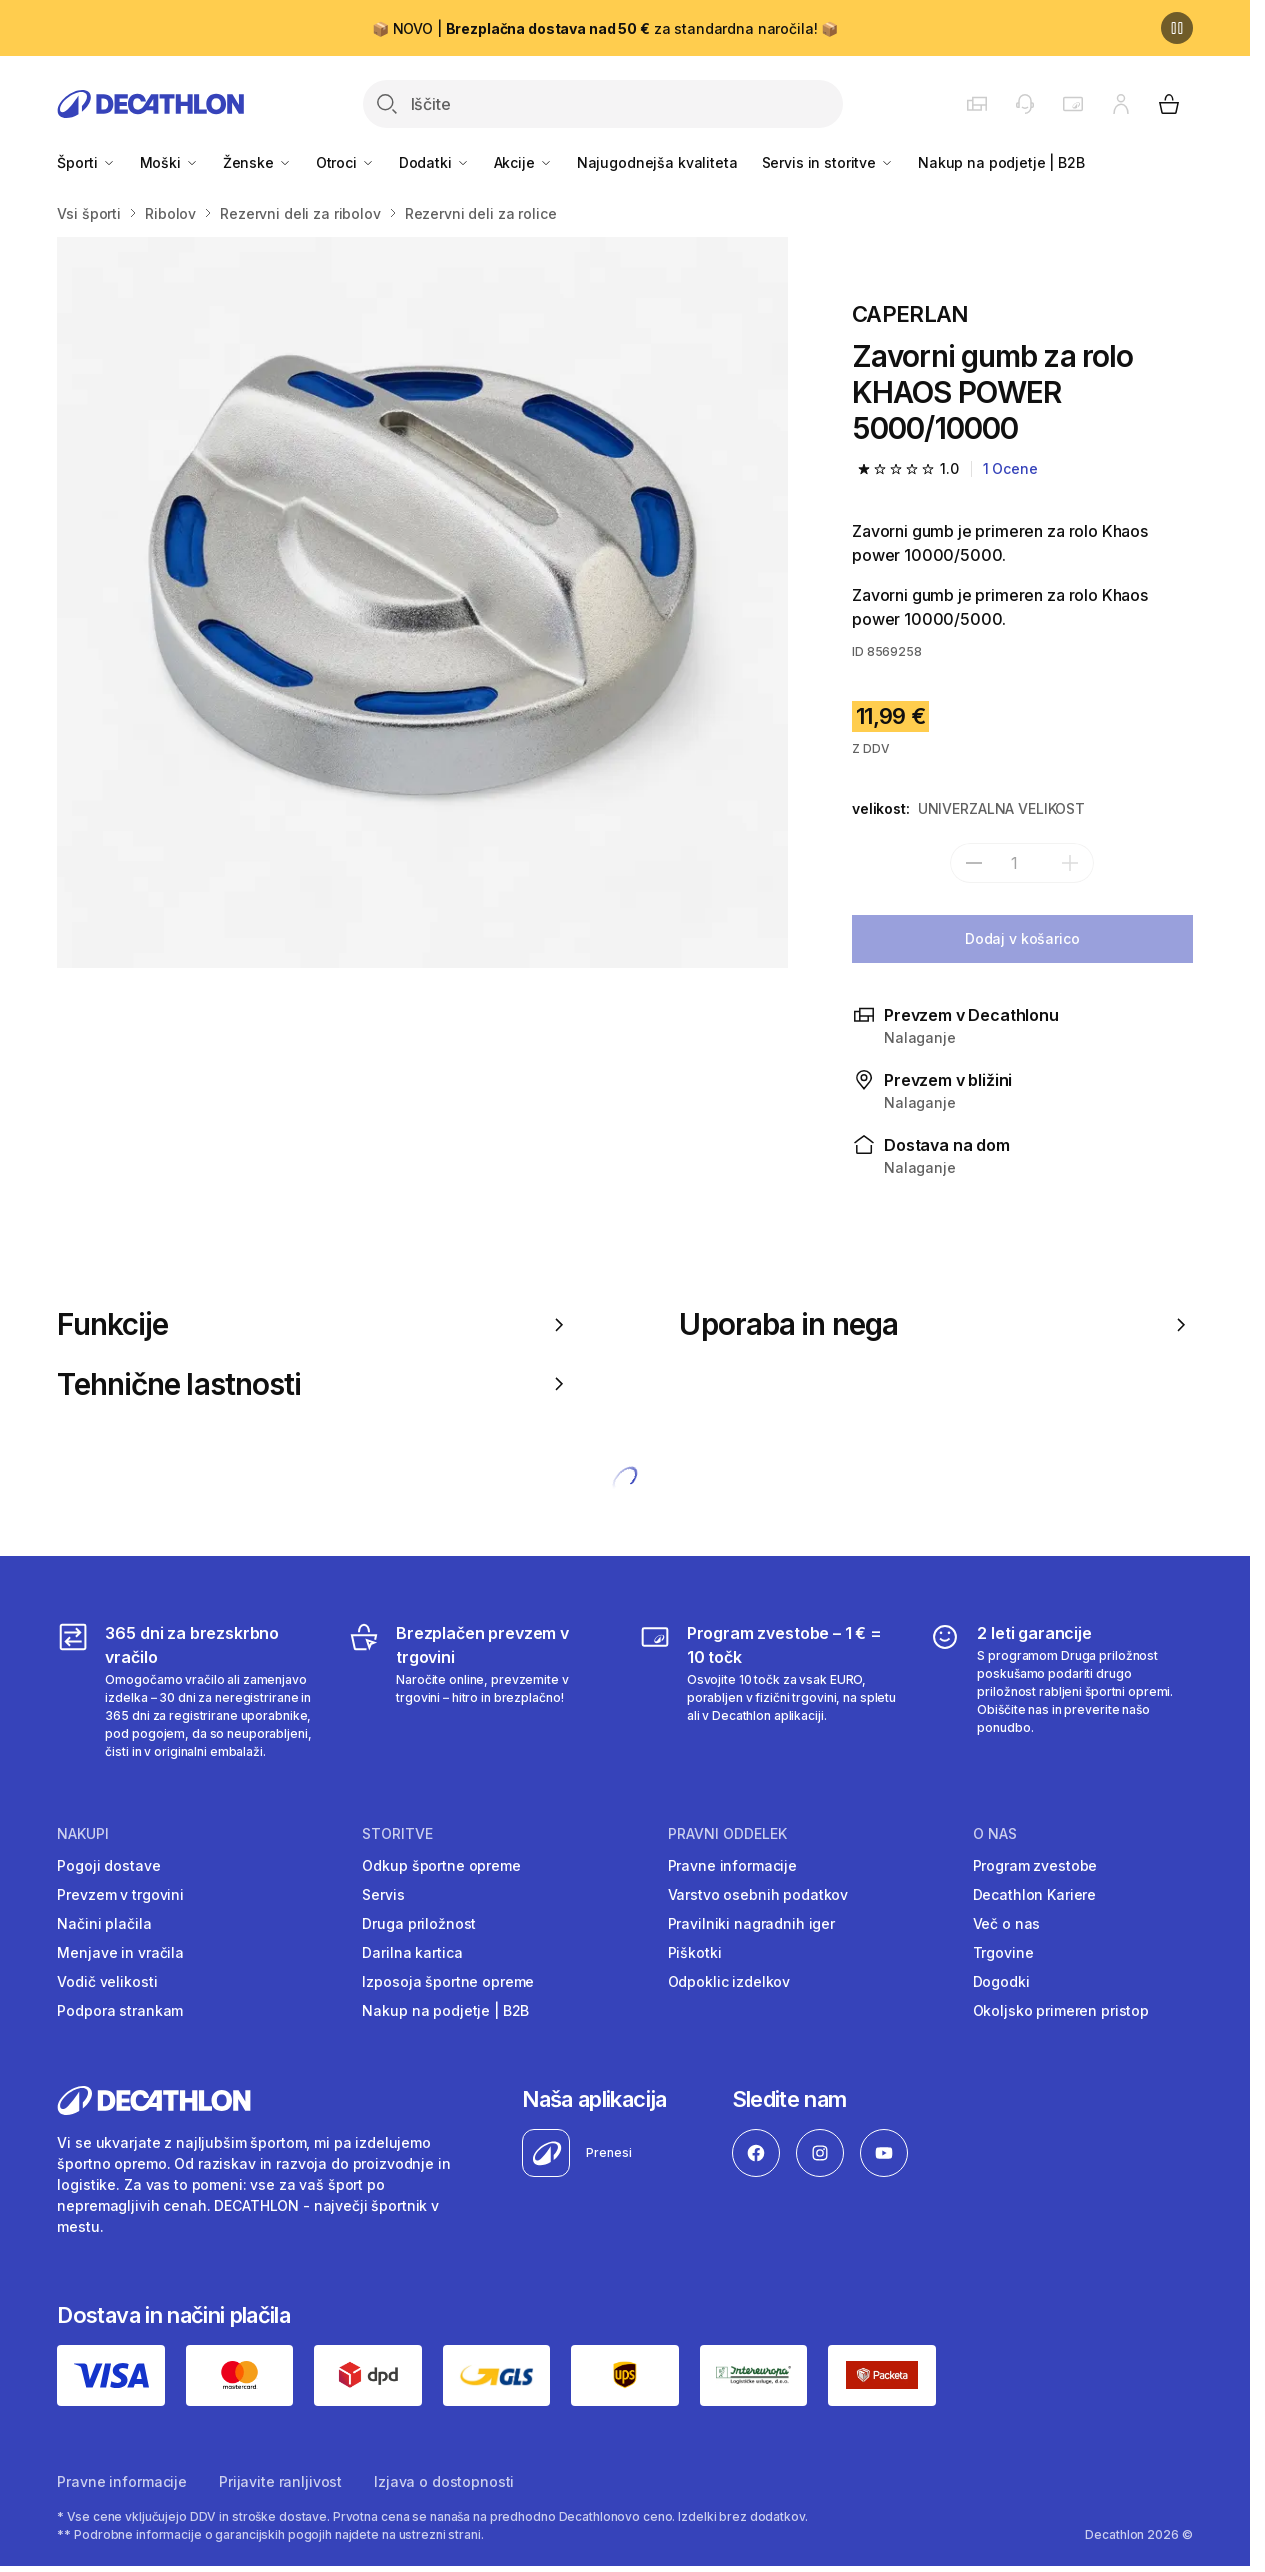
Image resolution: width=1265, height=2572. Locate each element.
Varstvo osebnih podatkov (758, 1894)
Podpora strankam (120, 2010)
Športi (86, 162)
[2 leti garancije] (1060, 1691)
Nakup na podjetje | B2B (1001, 162)
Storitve (397, 1834)
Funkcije (313, 1324)
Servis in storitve (828, 162)
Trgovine (1003, 1952)
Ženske (257, 162)
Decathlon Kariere (1035, 1894)
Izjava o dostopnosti (444, 2481)
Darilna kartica (412, 1952)
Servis (383, 1894)
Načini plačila (104, 1923)
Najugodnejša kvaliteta (657, 162)
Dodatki (434, 162)
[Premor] (1177, 28)
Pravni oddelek (727, 1834)
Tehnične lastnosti (313, 1384)
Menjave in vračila (120, 1952)
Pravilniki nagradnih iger (752, 1923)
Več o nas (1007, 1923)
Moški (169, 162)
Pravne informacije (732, 1865)
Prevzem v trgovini (120, 1894)
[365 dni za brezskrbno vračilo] (188, 1691)
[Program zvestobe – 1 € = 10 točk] (770, 1691)
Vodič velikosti (107, 1981)
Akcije (523, 162)
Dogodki (1001, 1981)
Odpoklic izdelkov (729, 1981)
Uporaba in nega (935, 1324)
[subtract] (974, 863)
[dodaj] (1070, 863)
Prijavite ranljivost (280, 2481)
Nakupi (83, 1834)
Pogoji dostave (108, 1865)
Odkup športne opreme (441, 1865)
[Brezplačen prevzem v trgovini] (479, 1691)
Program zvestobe (1035, 1865)
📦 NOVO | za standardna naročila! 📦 (605, 28)
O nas (995, 1834)
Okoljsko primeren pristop (1061, 2010)
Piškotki (695, 1952)
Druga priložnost (419, 1923)
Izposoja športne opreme (448, 1981)
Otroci (345, 162)
